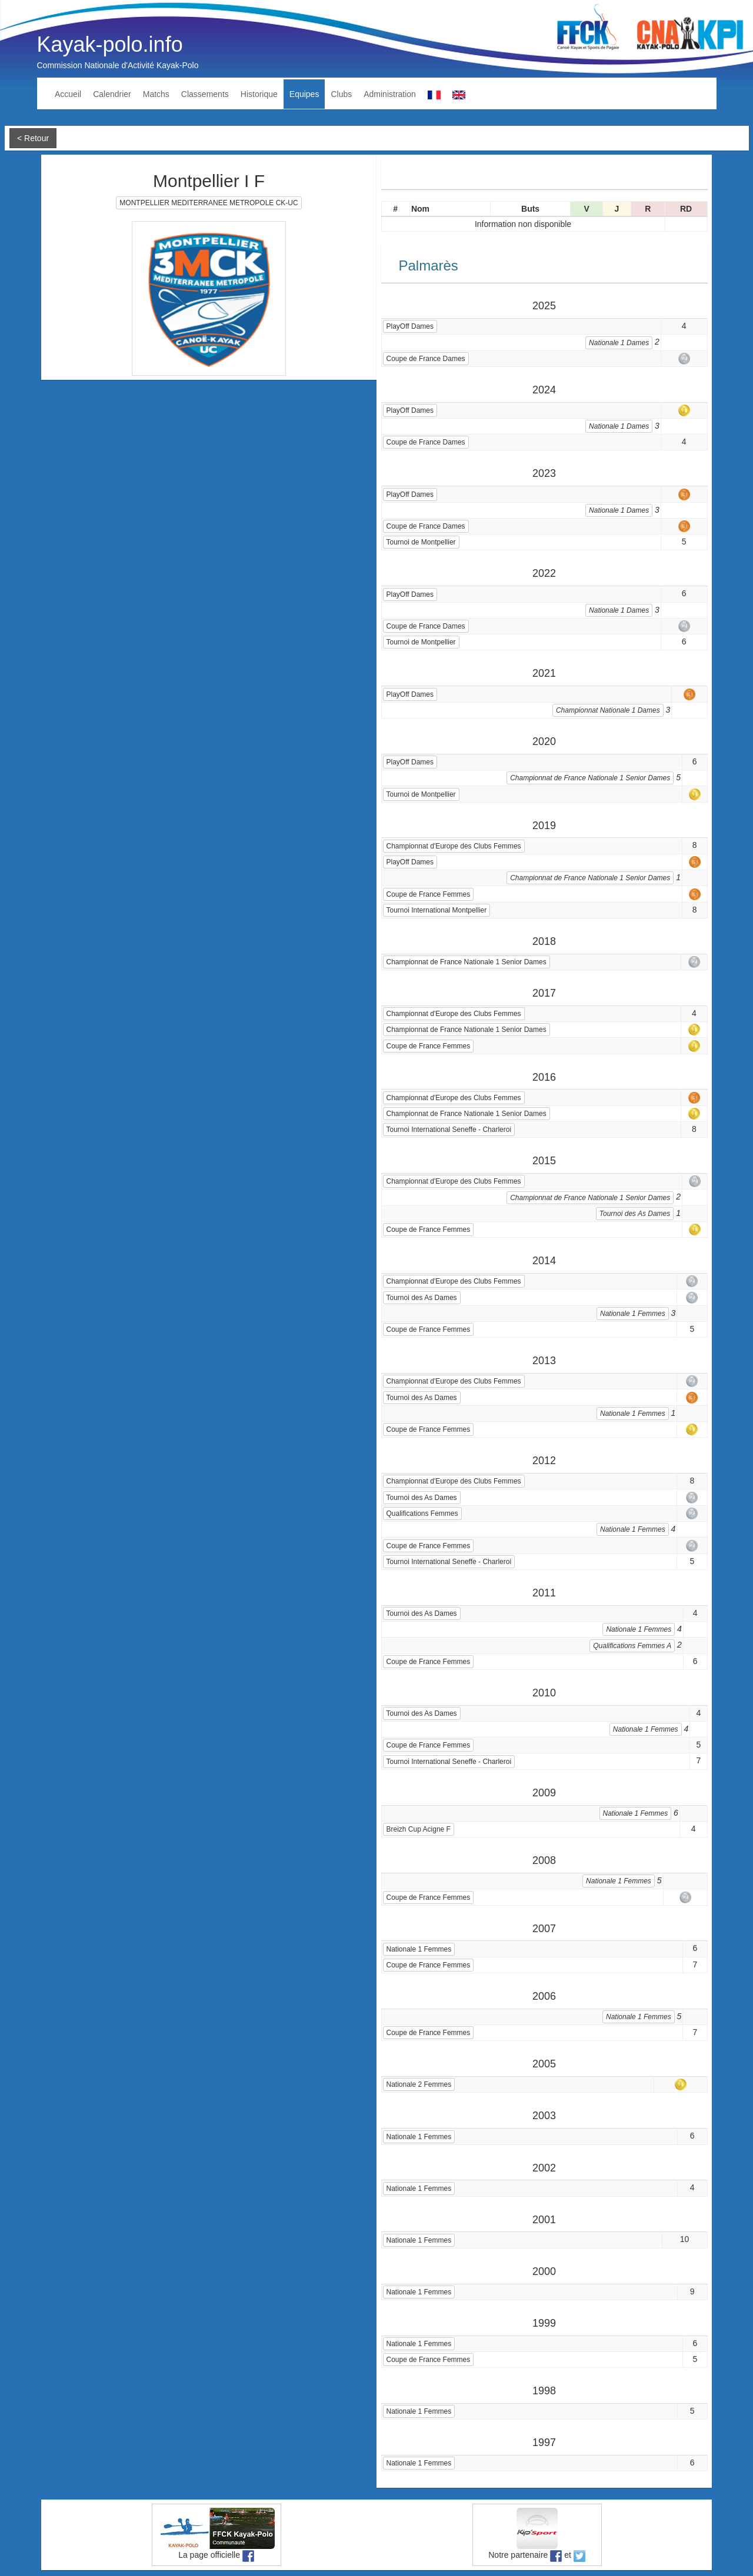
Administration (390, 94)
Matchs (156, 94)
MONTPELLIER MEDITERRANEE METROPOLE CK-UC (208, 203)
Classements (205, 94)
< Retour (33, 138)
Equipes (304, 94)
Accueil (68, 94)
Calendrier (112, 94)
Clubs (341, 94)
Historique (259, 94)
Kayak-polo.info (110, 44)
